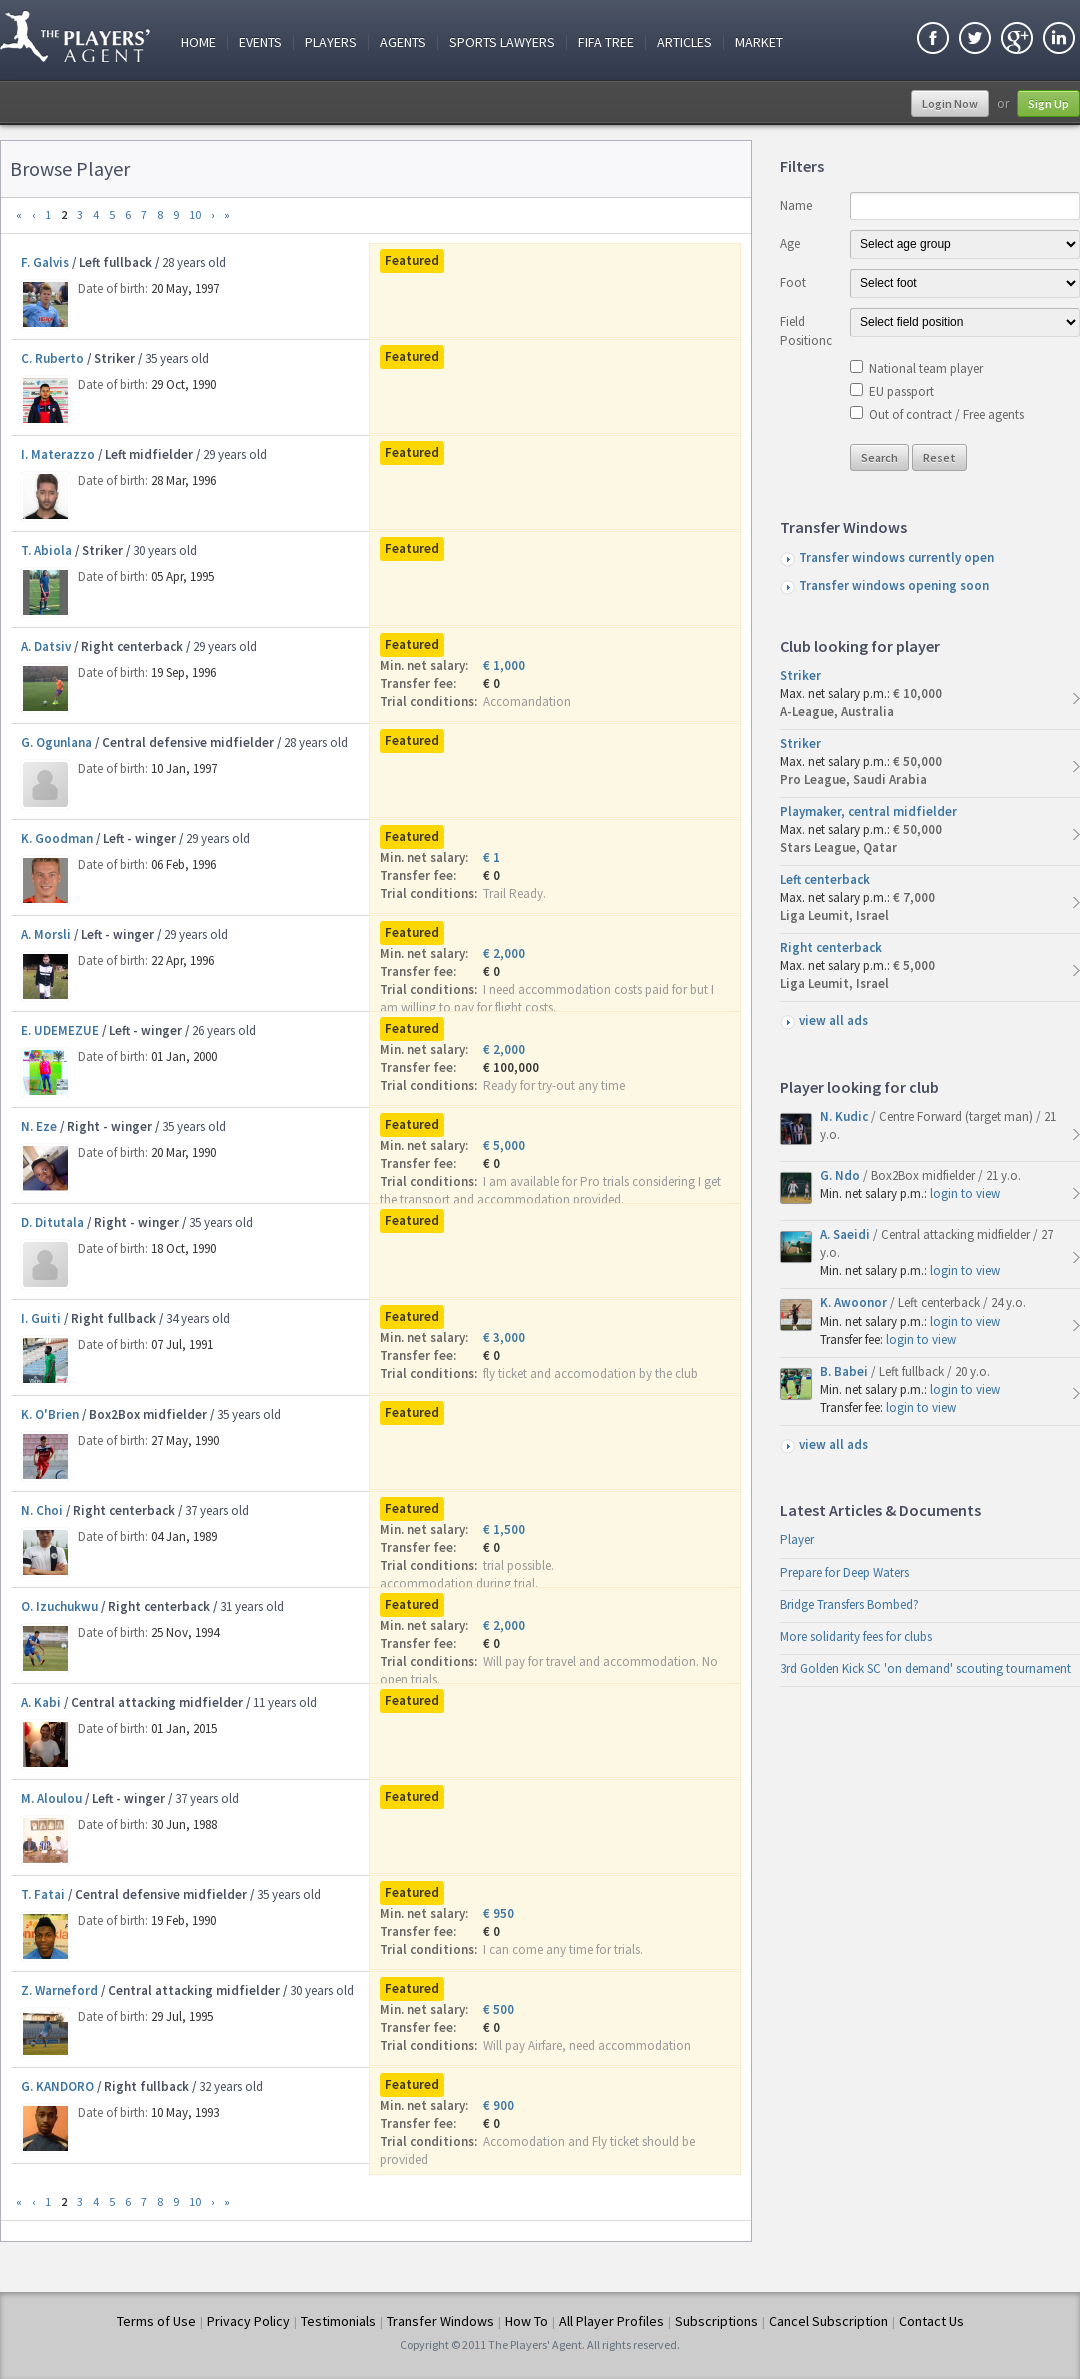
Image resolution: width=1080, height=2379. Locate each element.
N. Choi (42, 1510)
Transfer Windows (440, 2321)
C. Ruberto (52, 358)
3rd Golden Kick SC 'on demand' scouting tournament (925, 1668)
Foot (793, 282)
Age (790, 243)
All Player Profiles (611, 2321)
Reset (939, 457)
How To (526, 2321)
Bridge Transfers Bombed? (849, 1604)
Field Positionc (806, 330)
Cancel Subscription (828, 2321)
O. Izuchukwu (59, 1606)
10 (195, 214)
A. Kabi (41, 1702)
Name (796, 205)
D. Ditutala (52, 1222)
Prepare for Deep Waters (844, 1572)
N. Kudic (845, 1116)
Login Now (950, 103)
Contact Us (931, 2321)
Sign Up (1048, 103)
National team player (926, 368)
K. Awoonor (855, 1302)
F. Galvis (45, 262)
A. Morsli (46, 934)
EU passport (901, 391)
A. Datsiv (46, 646)
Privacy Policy (248, 2321)
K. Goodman (57, 838)
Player (797, 1539)
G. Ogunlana (56, 742)
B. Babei (845, 1371)
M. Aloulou (51, 1798)
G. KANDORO (57, 2086)
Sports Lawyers (502, 42)
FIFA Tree (606, 42)
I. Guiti (41, 1318)
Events (260, 42)
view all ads (833, 1020)
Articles (684, 42)
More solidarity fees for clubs (856, 1636)
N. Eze (39, 1126)
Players (331, 42)
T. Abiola (46, 550)
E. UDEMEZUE (60, 1030)
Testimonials (338, 2321)
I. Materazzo (58, 454)
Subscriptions (716, 2321)
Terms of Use (156, 2321)
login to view (965, 1193)
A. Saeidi (846, 1234)
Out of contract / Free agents (946, 414)
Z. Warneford (59, 1990)
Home (198, 42)
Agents (403, 42)
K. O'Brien (50, 1414)
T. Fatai (43, 1894)
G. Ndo (841, 1175)
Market (759, 42)
